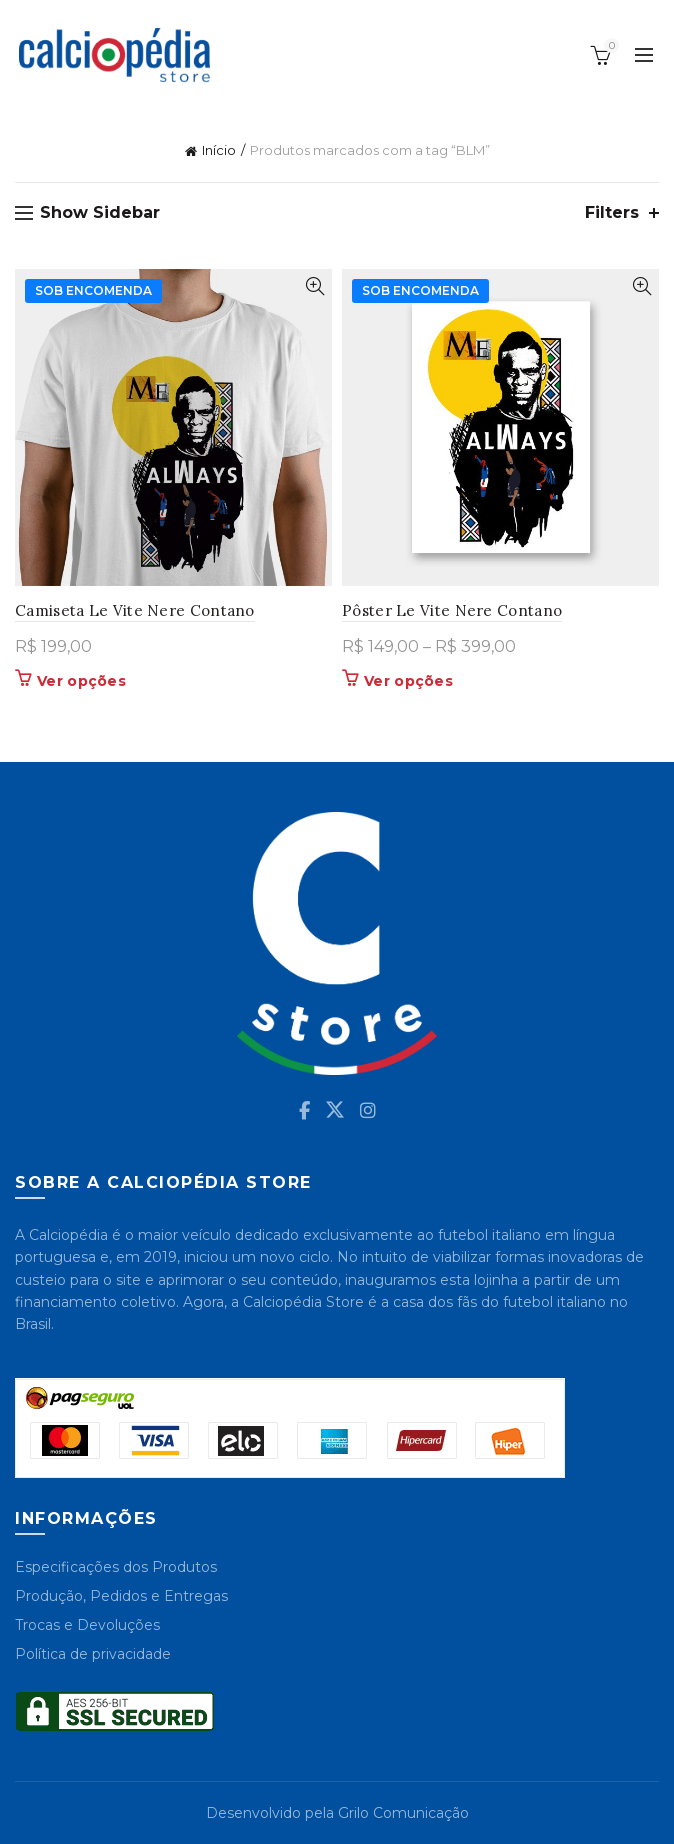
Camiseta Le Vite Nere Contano (135, 610)
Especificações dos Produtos (116, 1567)
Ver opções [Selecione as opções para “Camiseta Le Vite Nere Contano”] (81, 681)
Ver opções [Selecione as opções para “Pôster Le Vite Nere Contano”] (408, 681)
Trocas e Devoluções (87, 1625)
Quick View (314, 286)
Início (219, 150)
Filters (612, 212)
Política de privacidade (93, 1654)
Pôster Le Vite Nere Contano (452, 610)
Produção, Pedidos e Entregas (121, 1596)
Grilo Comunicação (403, 1813)
